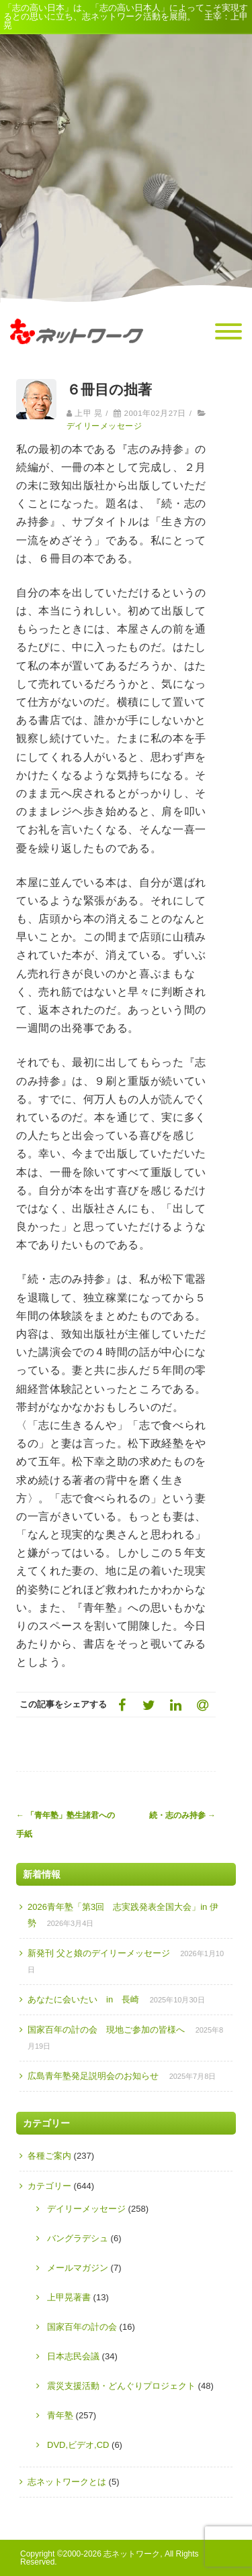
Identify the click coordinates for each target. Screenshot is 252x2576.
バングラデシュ (77, 2238)
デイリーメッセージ (104, 426)
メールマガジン (77, 2268)
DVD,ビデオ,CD (78, 2445)
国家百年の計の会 (82, 2327)
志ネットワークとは (67, 2482)
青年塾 (60, 2415)
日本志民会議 (73, 2356)
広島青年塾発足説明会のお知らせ (93, 2076)
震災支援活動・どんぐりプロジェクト (121, 2386)
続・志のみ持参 (182, 1815)
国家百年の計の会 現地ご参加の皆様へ (106, 2030)
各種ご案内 (49, 2156)
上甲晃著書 (69, 2297)
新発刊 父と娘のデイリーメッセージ (99, 1953)
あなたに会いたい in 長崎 (83, 1999)
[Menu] (228, 332)
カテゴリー (49, 2186)
